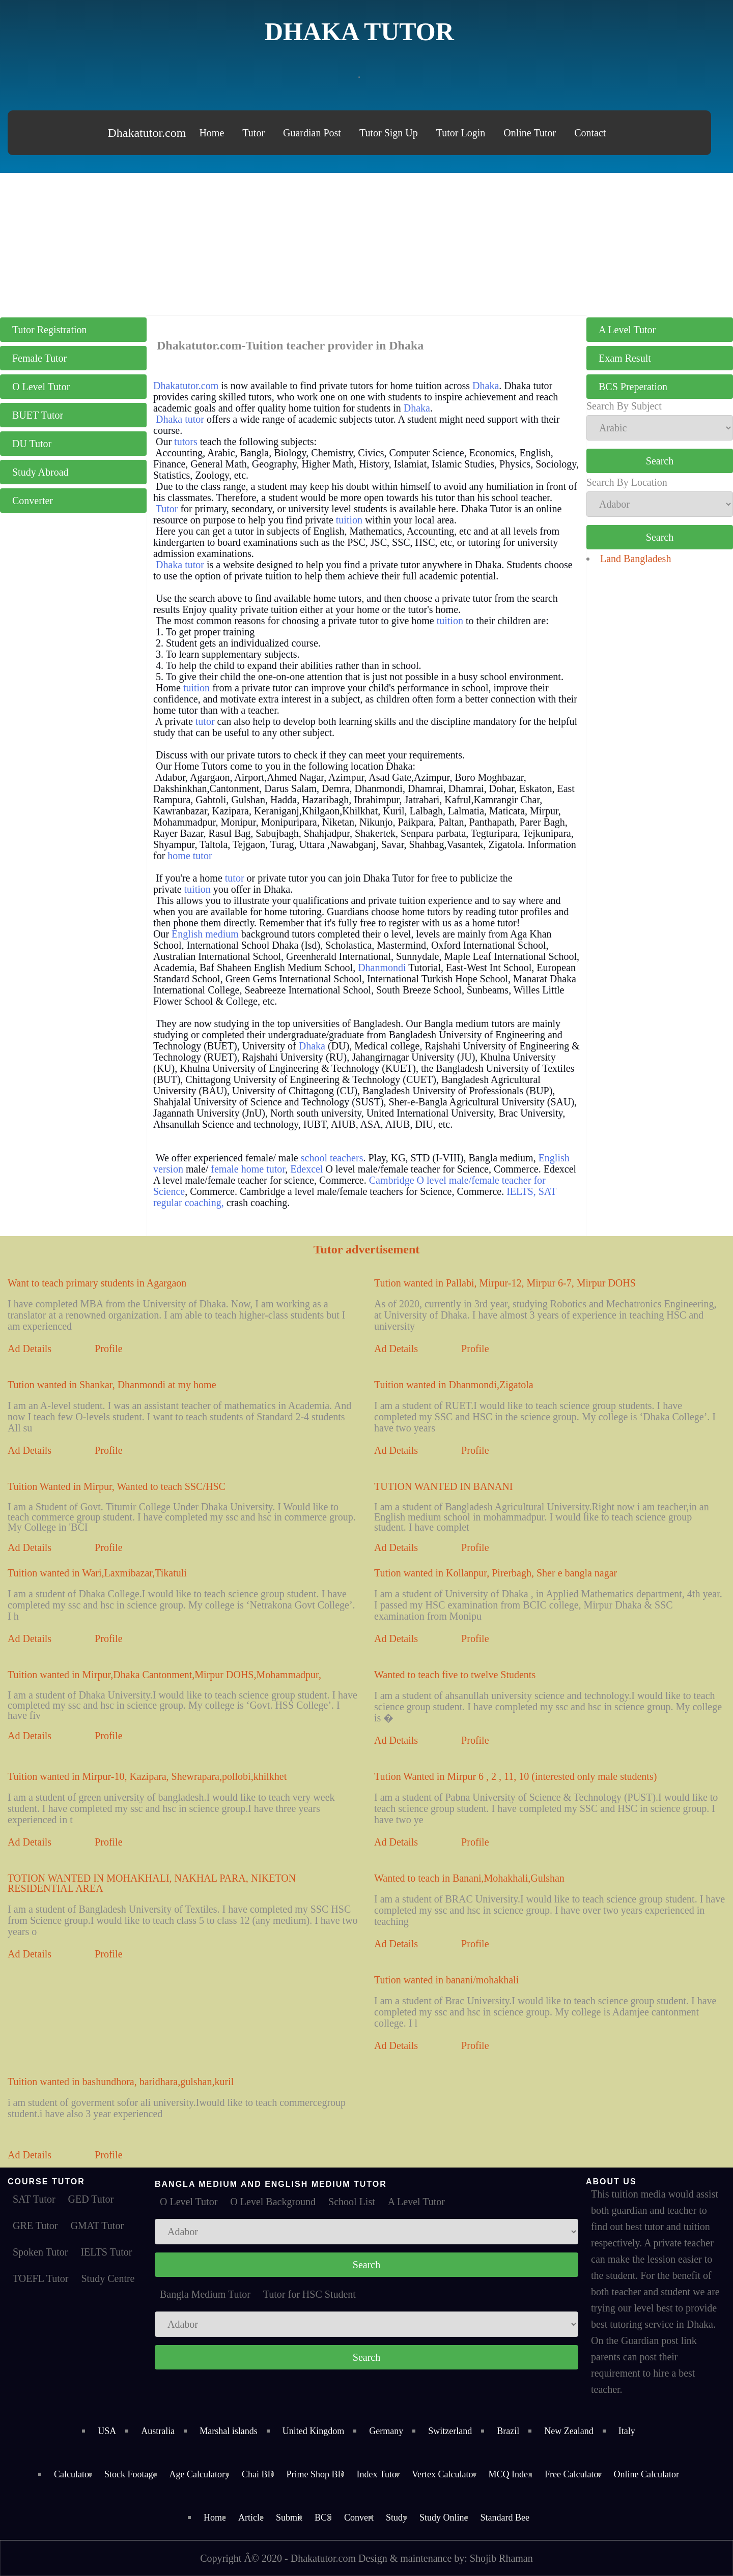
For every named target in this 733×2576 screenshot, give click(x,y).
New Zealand (568, 2431)
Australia (158, 2431)
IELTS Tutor (106, 2252)
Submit (289, 2517)
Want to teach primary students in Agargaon (97, 1283)
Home (211, 132)
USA (107, 2431)
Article (251, 2517)
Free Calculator (573, 2474)
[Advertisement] (366, 244)
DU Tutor (31, 443)
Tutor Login (461, 132)
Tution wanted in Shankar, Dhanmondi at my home (112, 1384)
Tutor (253, 132)
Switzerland (450, 2431)
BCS (323, 2517)
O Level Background (273, 2201)
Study (396, 2517)
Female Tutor (39, 358)
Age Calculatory (200, 2474)
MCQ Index (511, 2474)
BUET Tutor (37, 415)
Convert (359, 2517)
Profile (108, 1348)
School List (351, 2201)
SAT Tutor (34, 2199)
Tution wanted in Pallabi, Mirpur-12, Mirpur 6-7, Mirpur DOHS (505, 1283)
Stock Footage (130, 2474)
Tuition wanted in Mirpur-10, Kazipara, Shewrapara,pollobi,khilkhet (147, 1776)
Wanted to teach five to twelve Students (454, 1674)
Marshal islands (228, 2431)
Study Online (443, 2517)
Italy (626, 2431)
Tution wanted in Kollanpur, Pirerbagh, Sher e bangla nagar (495, 1572)
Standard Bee (505, 2517)
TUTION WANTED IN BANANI (443, 1486)
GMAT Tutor (97, 2225)
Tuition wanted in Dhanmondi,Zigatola (453, 1384)
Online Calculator (646, 2474)
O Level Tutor (41, 386)
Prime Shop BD (316, 2474)
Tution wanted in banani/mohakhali (446, 1979)
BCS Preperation (633, 386)
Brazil (508, 2431)
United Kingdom (314, 2431)
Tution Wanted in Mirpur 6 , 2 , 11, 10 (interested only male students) (515, 1776)
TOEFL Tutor (40, 2278)
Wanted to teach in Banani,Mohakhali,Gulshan (469, 1878)
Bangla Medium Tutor (205, 2294)
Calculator (73, 2474)
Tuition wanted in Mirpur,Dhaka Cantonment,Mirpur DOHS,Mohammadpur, (164, 1674)
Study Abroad (40, 472)
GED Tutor (91, 2199)
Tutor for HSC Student (309, 2294)
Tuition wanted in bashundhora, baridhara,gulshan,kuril (121, 2081)
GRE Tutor (35, 2225)
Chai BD (258, 2474)
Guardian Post (312, 132)
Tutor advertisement (367, 1249)
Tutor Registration (49, 329)
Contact (590, 132)
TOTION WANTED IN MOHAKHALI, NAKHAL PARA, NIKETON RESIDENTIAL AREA (152, 1883)
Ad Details (29, 1348)
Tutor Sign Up (388, 132)
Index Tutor (378, 2474)
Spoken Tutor (40, 2252)
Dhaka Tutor (359, 31)
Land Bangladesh (635, 558)
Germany (386, 2431)
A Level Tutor (627, 329)
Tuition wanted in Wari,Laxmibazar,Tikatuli (97, 1572)
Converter (32, 500)
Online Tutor (529, 132)
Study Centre (107, 2278)
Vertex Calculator (444, 2474)
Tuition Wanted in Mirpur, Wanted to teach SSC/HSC (116, 1486)
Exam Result (625, 358)
